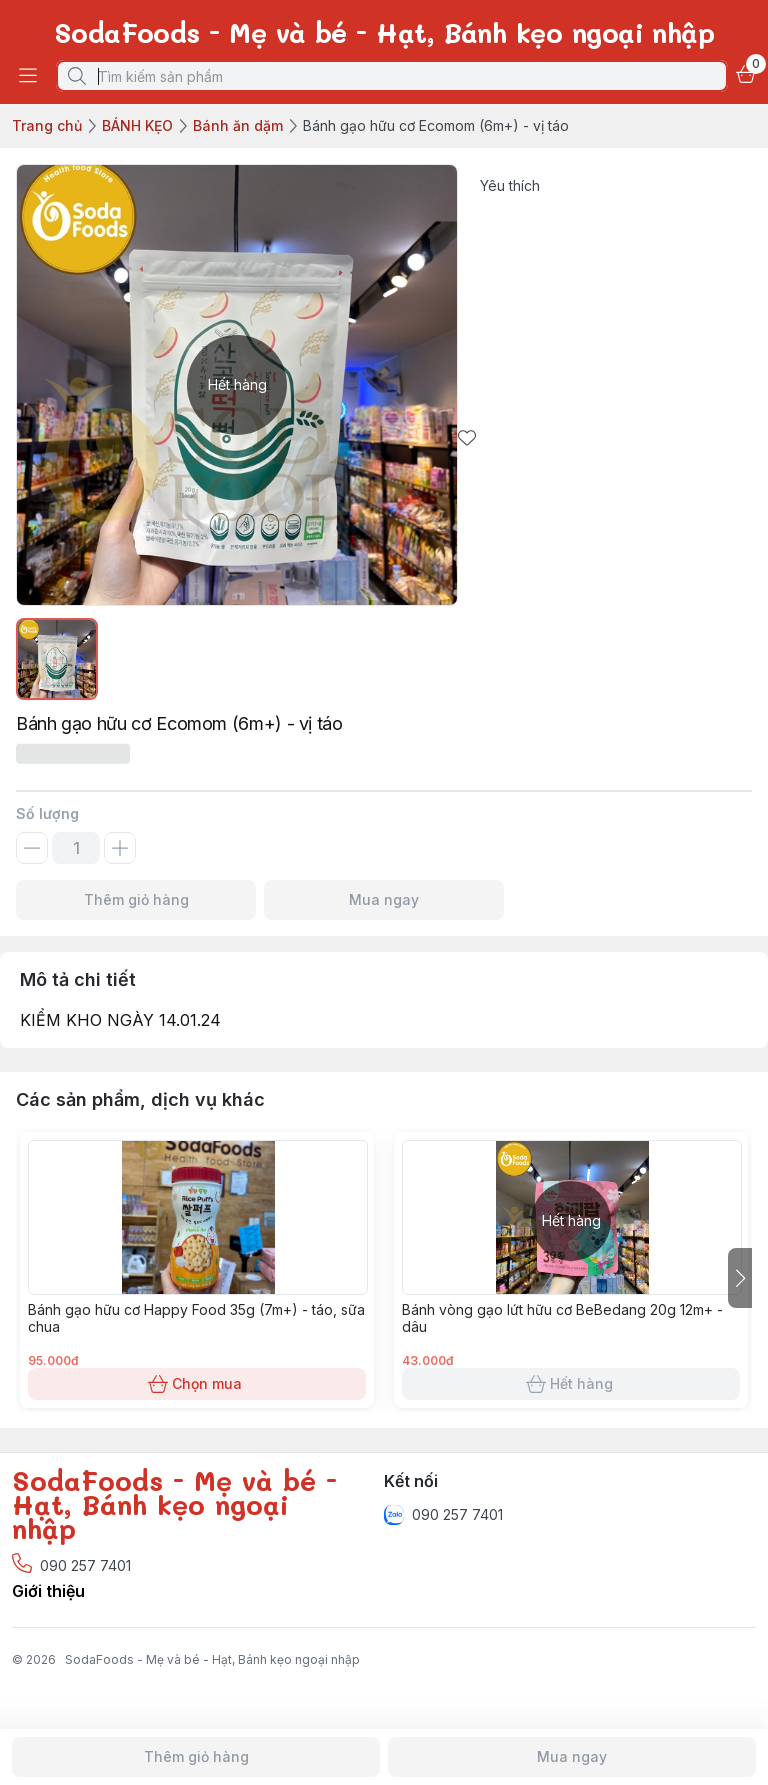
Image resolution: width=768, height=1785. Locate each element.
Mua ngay (384, 900)
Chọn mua (197, 1384)
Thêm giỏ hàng (136, 900)
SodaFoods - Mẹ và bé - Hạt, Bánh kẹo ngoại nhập (212, 1659)
